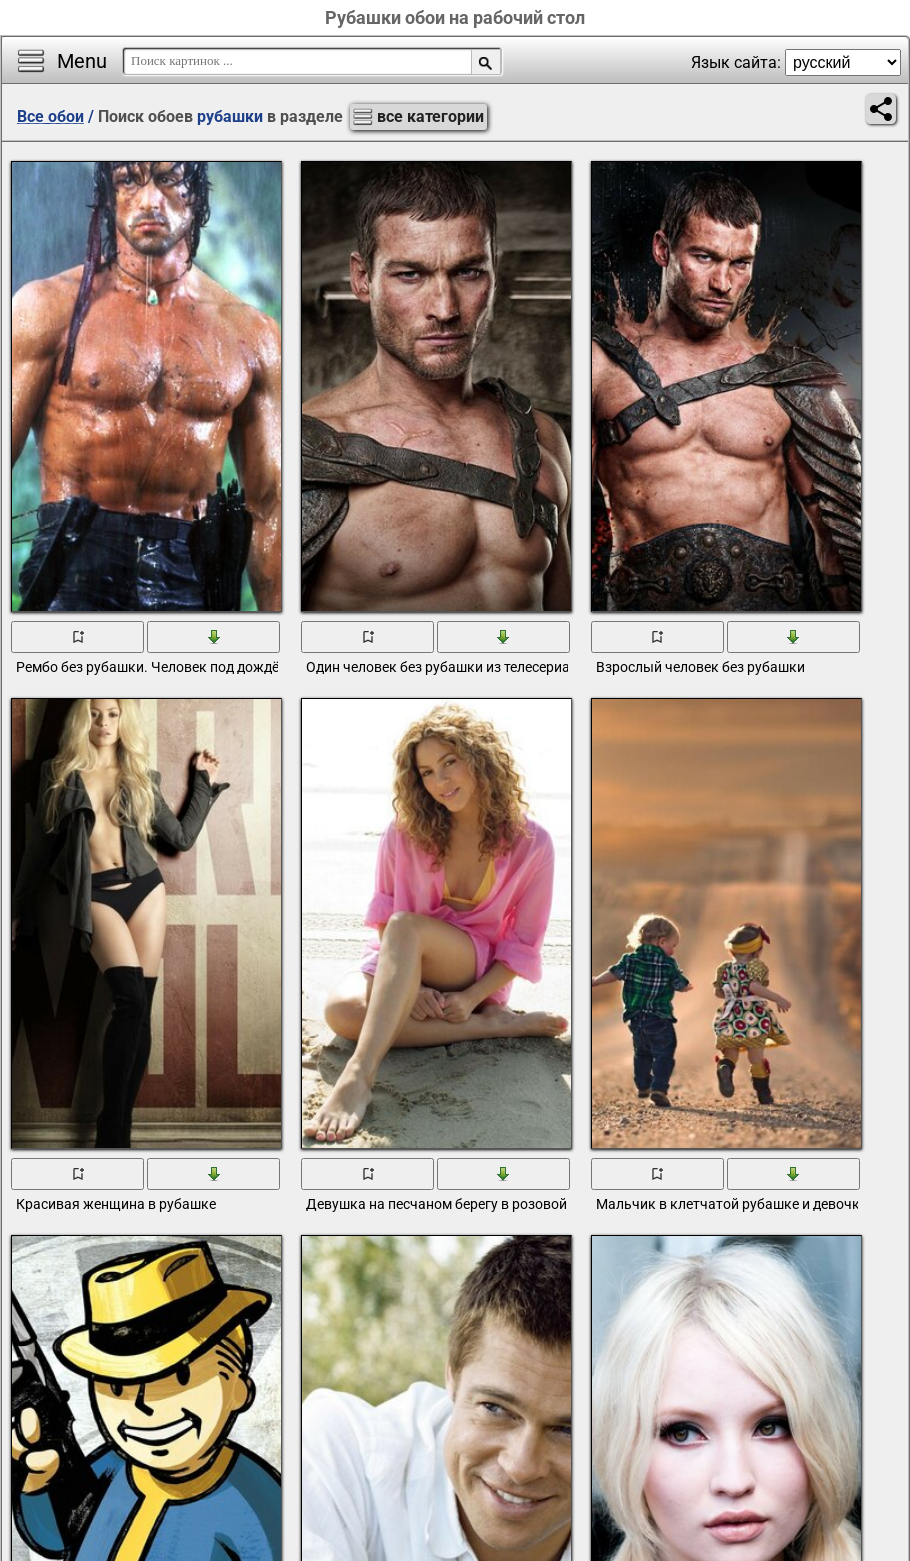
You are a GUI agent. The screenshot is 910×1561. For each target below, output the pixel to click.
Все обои (50, 116)
